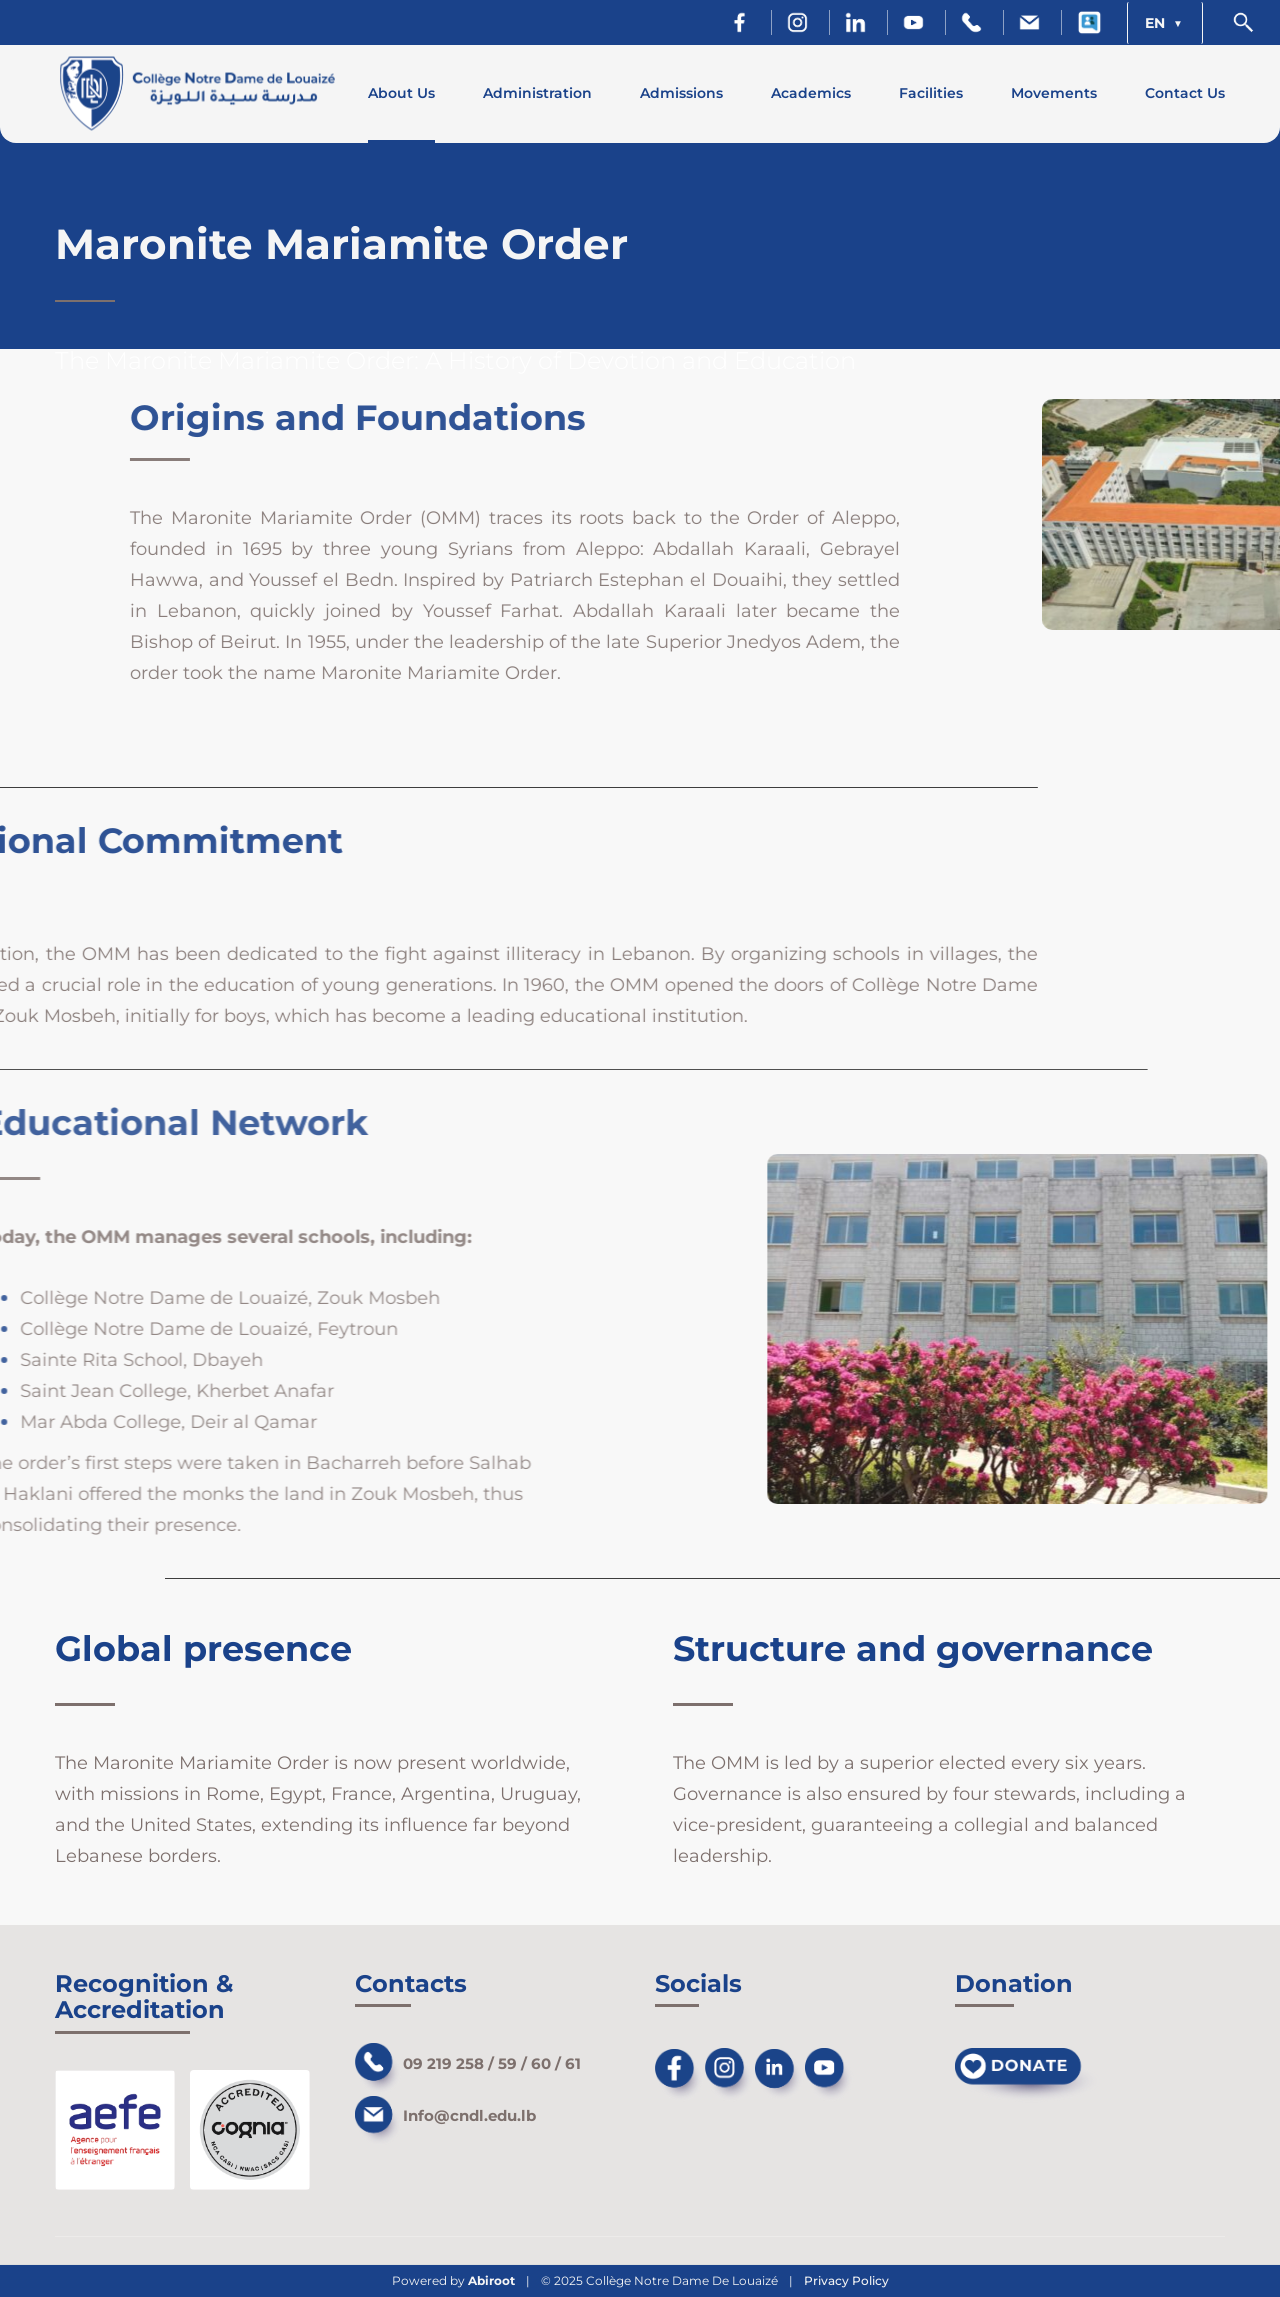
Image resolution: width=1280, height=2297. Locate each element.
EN (1157, 23)
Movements (1054, 93)
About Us (401, 93)
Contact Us (1185, 93)
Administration (537, 93)
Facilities (931, 93)
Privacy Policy (846, 2281)
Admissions (681, 93)
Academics (811, 93)
